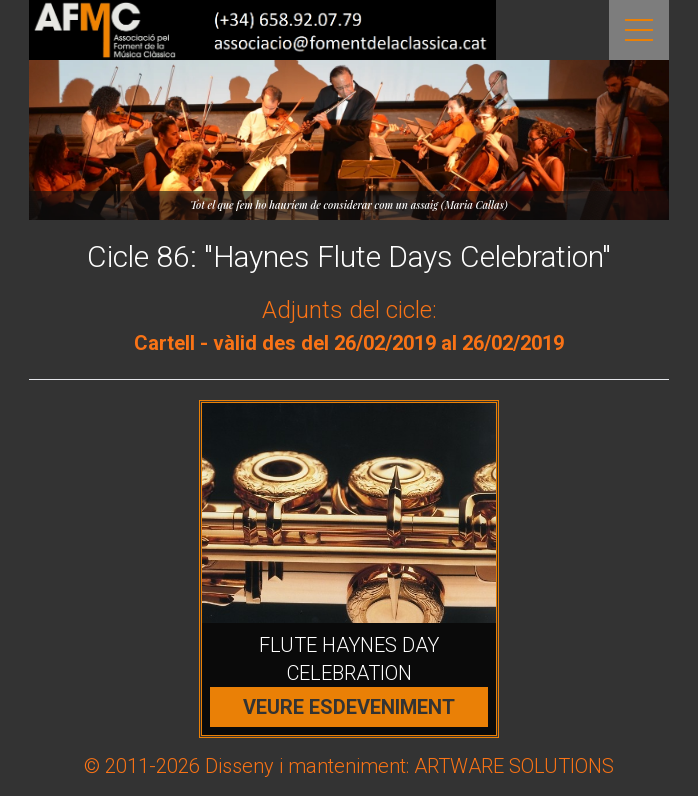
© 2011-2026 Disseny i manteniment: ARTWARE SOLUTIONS (349, 766)
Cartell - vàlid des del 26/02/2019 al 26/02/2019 (349, 343)
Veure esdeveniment (349, 707)
